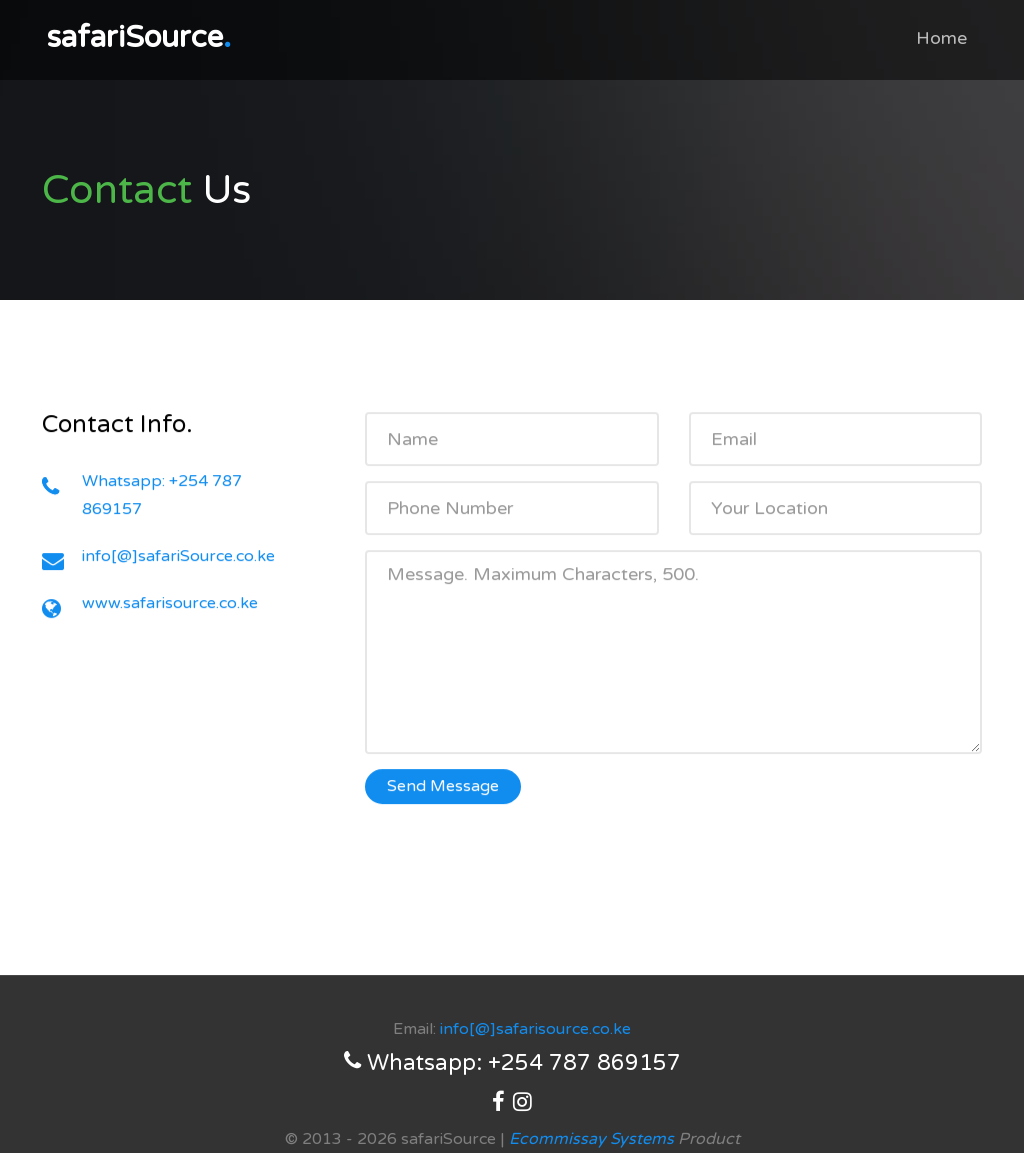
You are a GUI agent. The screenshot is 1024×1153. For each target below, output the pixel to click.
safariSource (139, 37)
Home (941, 38)
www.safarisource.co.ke (170, 605)
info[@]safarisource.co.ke (535, 1029)
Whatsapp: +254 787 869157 (512, 1062)
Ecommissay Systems (591, 1139)
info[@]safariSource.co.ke (178, 558)
